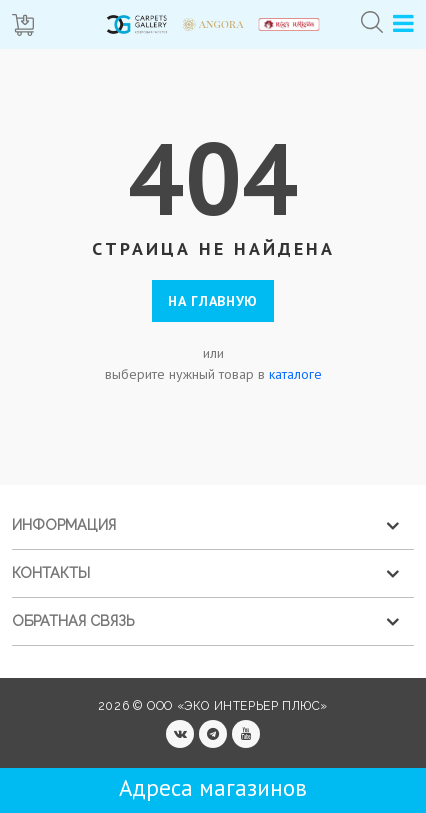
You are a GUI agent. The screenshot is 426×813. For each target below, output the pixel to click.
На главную (213, 301)
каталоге (295, 374)
